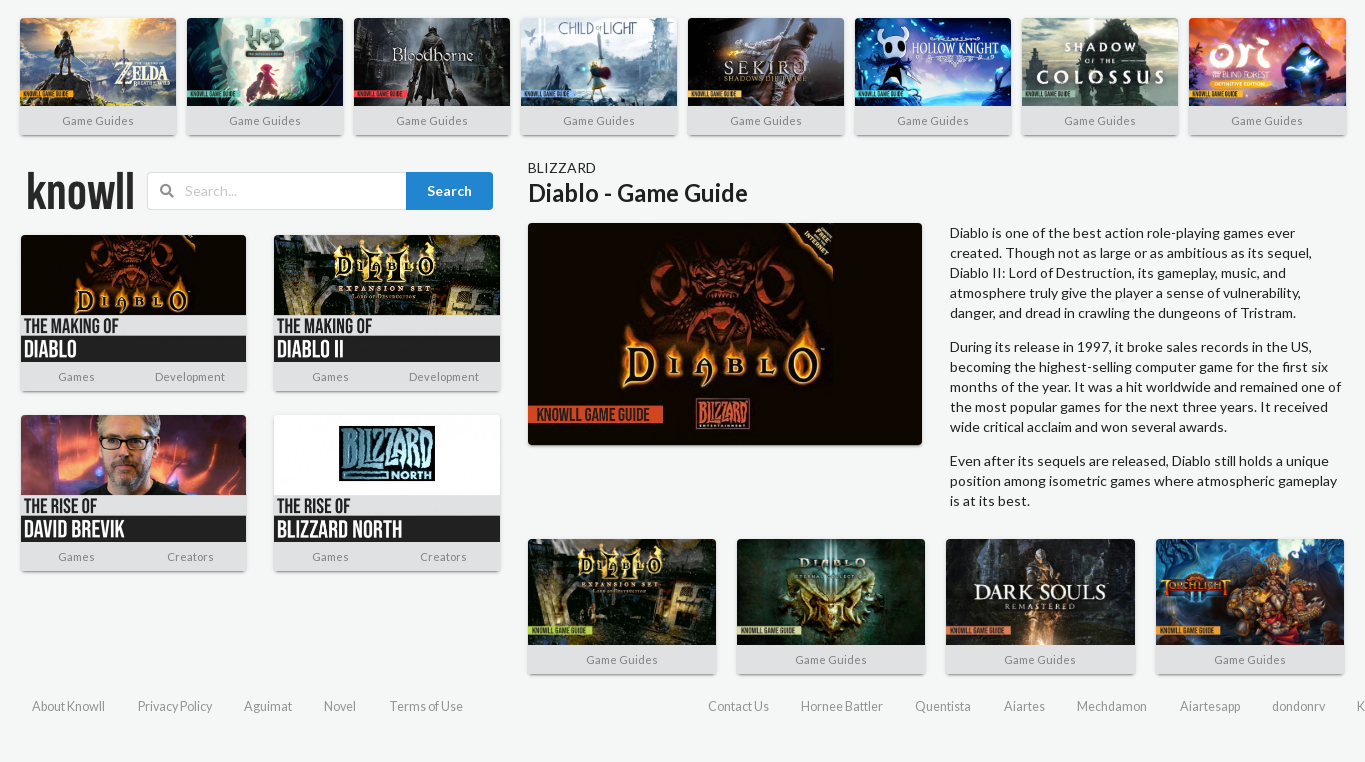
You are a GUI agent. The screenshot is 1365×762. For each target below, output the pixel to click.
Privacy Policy (175, 706)
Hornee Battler (842, 706)
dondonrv (1298, 706)
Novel (340, 706)
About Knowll (68, 706)
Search (449, 190)
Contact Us (738, 706)
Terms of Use (426, 706)
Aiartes (1024, 706)
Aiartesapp (1210, 706)
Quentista (943, 706)
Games (76, 376)
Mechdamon (1112, 706)
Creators (190, 556)
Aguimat (268, 706)
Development (190, 376)
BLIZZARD (562, 167)
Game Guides (98, 120)
